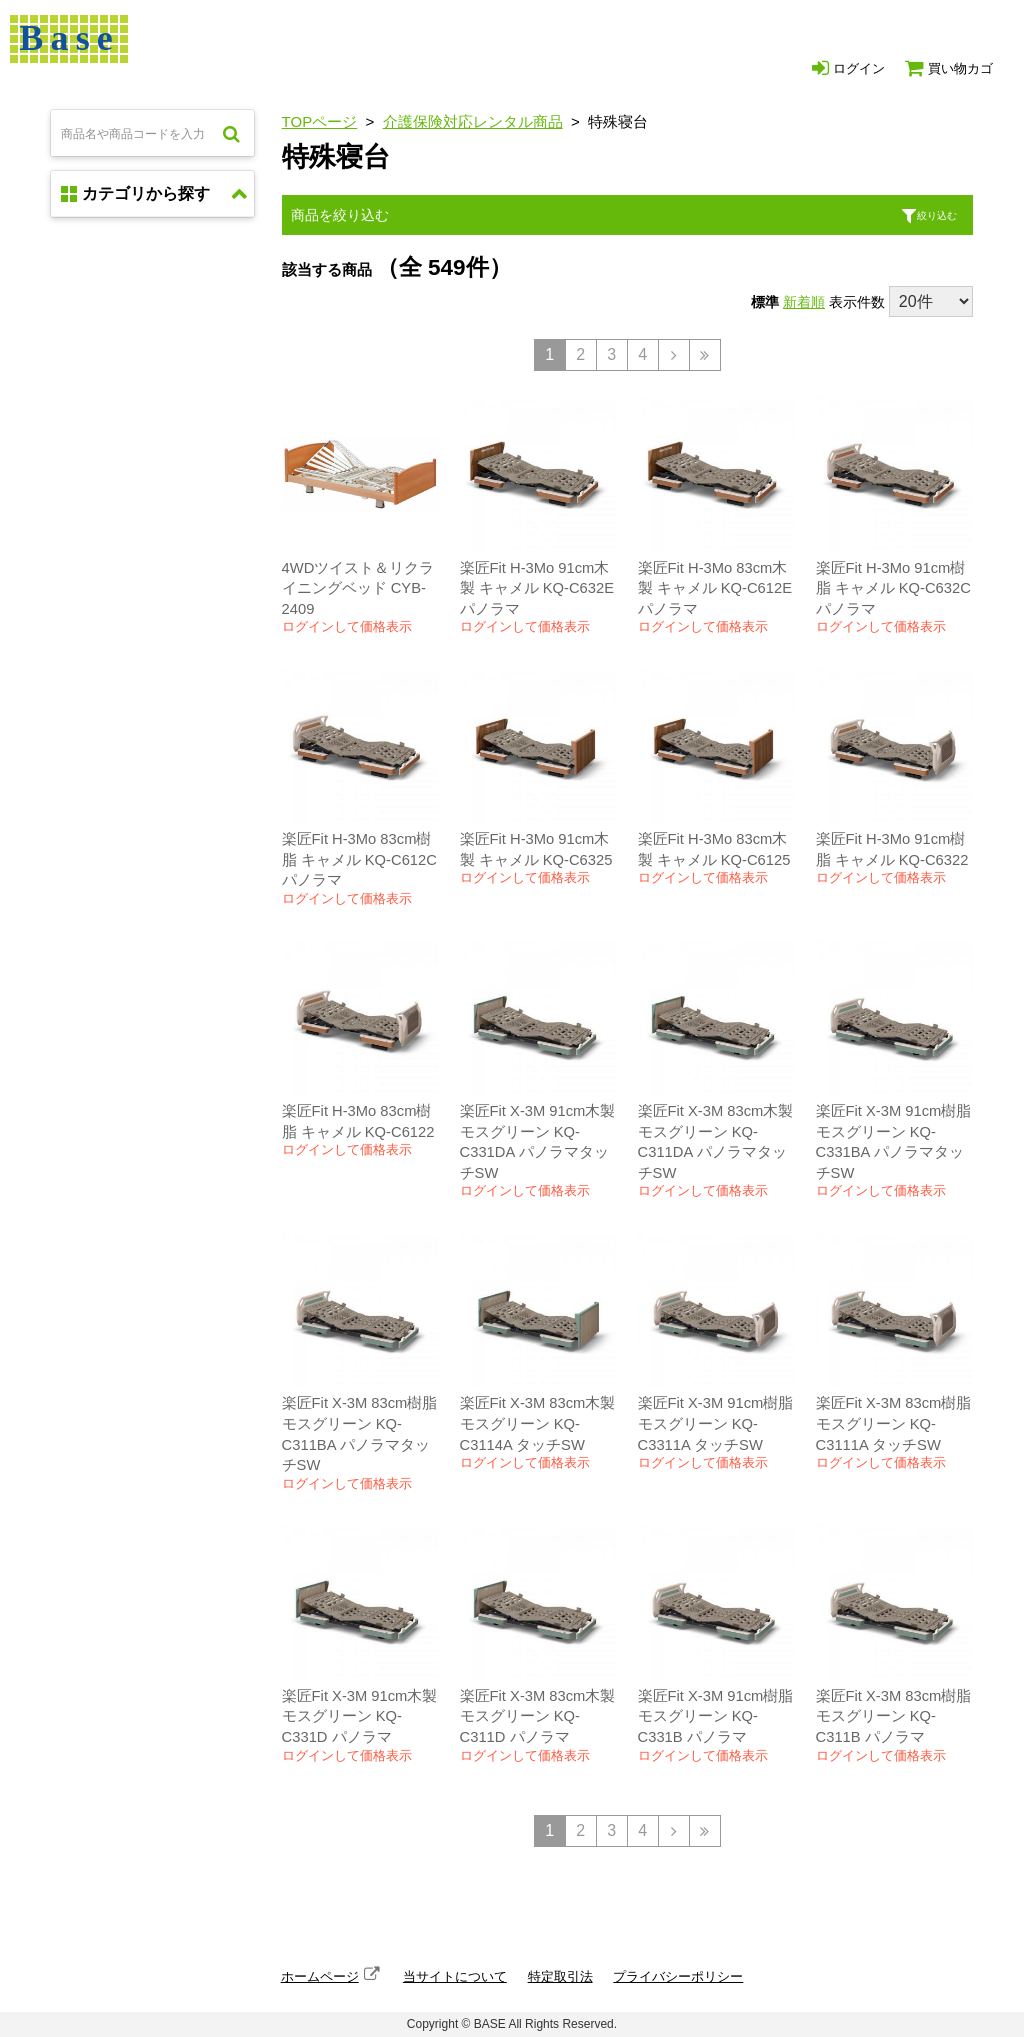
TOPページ (320, 121)
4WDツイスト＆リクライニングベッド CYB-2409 (358, 588)
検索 (231, 133)
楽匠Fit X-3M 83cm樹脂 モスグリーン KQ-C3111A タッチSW (894, 1423)
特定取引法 (560, 1976)
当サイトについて (455, 1976)
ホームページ (320, 1976)
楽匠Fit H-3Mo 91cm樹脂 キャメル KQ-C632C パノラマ (893, 588)
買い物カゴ (949, 68)
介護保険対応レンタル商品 (473, 121)
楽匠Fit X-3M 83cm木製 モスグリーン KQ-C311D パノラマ (538, 1716)
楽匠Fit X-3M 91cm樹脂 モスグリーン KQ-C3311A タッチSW (716, 1423)
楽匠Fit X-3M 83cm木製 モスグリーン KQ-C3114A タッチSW (538, 1423)
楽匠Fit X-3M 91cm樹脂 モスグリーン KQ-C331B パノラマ (716, 1716)
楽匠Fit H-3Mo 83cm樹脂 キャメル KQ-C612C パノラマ (359, 859)
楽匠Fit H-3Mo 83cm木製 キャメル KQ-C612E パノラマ (715, 588)
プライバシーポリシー (678, 1976)
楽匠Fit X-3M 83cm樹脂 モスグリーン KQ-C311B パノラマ (894, 1716)
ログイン (848, 68)
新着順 (804, 302)
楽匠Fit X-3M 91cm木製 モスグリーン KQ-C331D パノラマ (360, 1716)
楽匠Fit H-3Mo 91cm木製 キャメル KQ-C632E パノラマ (537, 588)
